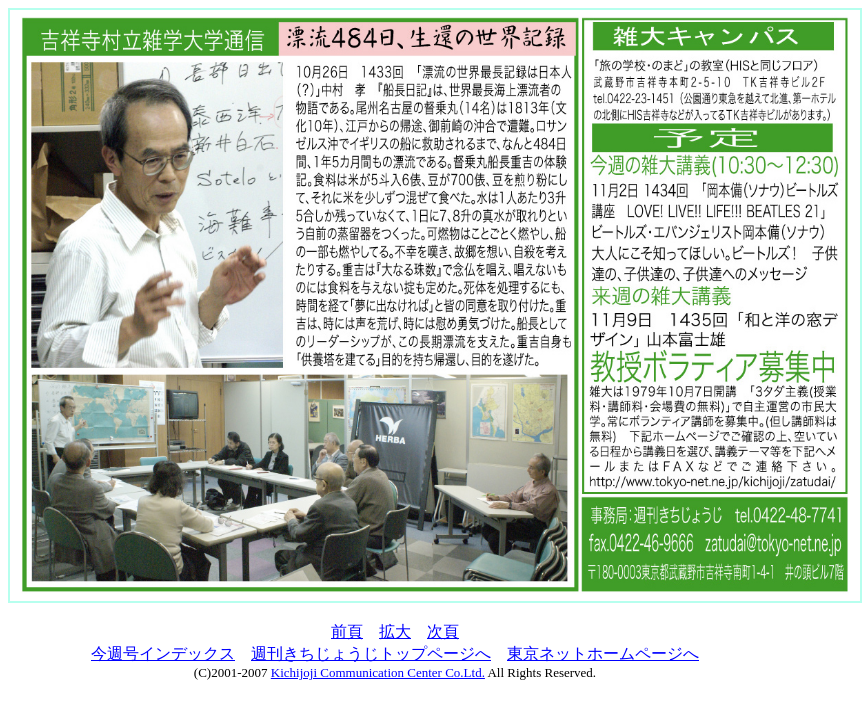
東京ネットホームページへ (603, 653)
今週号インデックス (163, 653)
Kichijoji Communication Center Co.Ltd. (378, 672)
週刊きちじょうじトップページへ (371, 653)
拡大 (395, 631)
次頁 (443, 631)
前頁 (347, 631)
